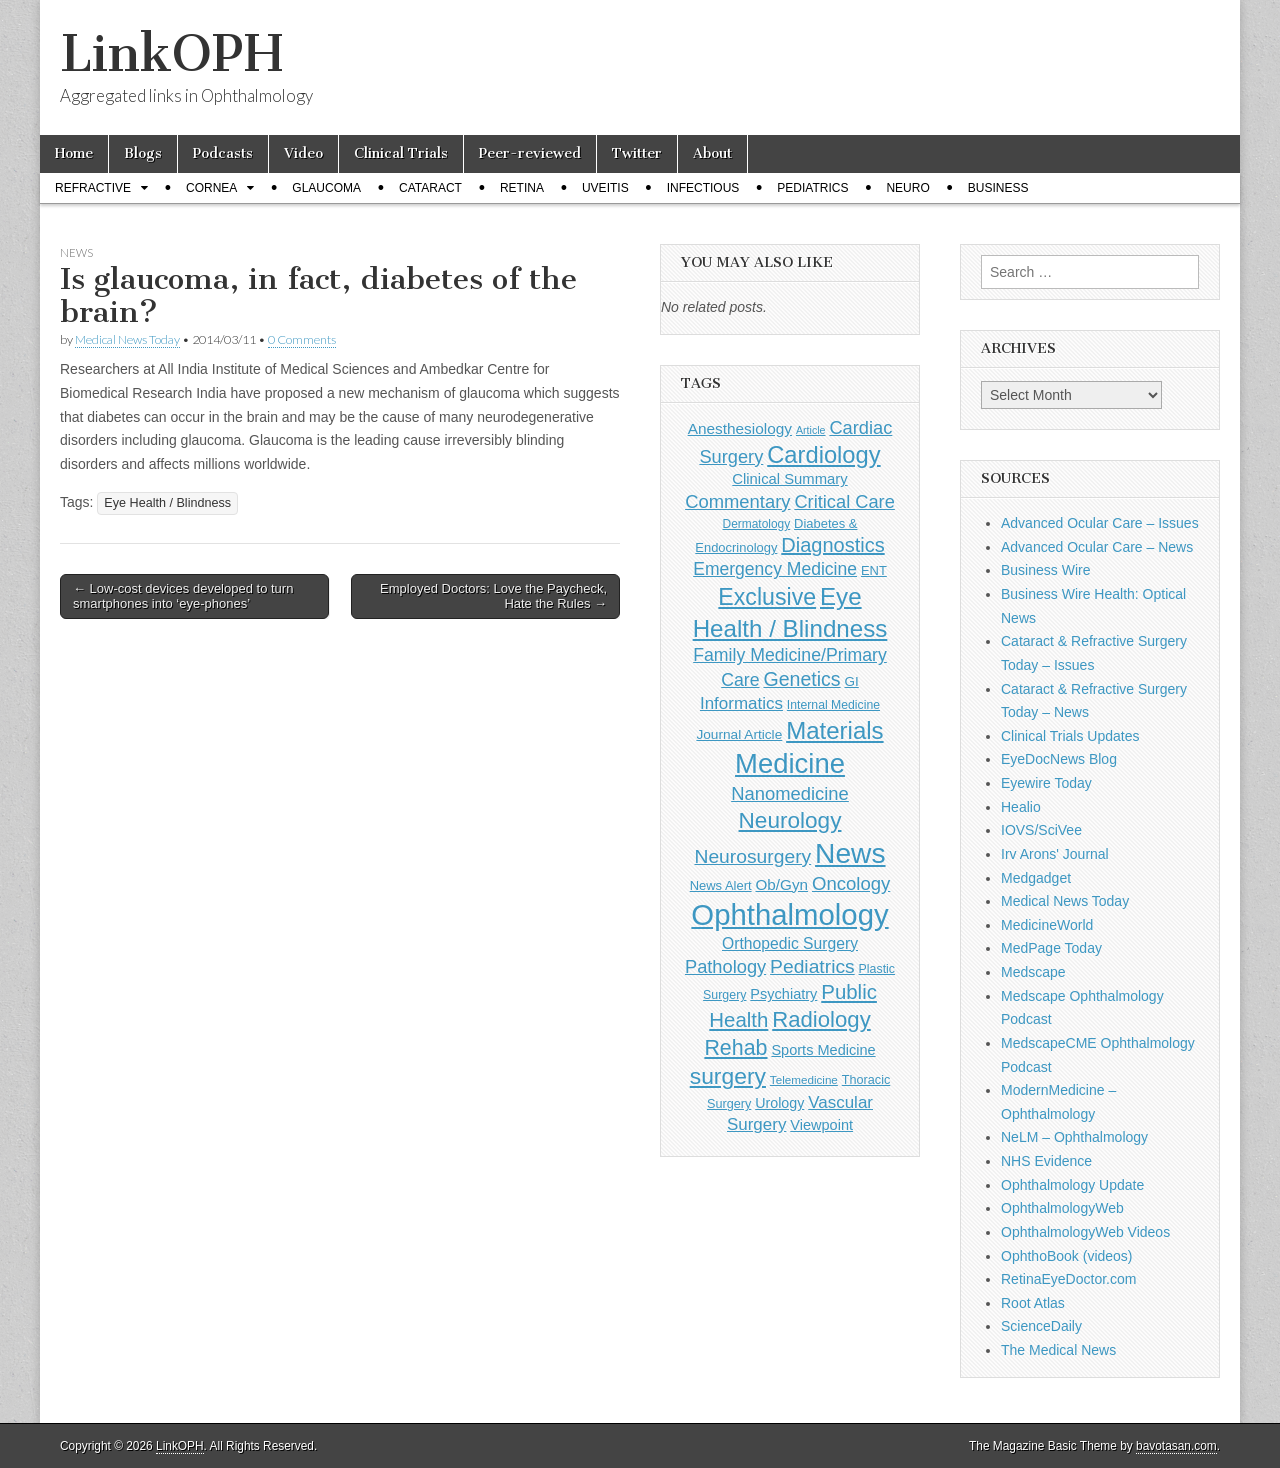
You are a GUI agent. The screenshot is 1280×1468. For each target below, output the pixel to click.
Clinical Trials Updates (1070, 736)
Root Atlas (1033, 1303)
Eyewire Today (1046, 783)
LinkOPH (171, 53)
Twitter (637, 153)
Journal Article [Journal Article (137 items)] (739, 734)
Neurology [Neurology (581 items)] (790, 820)
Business (998, 188)
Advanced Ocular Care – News (1097, 547)
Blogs (143, 153)
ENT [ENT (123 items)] (874, 570)
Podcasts (223, 153)
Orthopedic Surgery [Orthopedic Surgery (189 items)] (790, 943)
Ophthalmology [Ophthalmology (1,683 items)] (789, 914)
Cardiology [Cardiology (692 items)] (823, 455)
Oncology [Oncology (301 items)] (851, 883)
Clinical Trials (401, 153)
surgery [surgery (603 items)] (728, 1076)
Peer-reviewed (530, 153)
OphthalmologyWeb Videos (1085, 1232)
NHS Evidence (1046, 1161)
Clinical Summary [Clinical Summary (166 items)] (789, 479)
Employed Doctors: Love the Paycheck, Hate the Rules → (493, 596)
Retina (522, 188)
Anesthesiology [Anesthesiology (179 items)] (740, 428)
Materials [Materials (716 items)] (834, 730)
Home (74, 153)
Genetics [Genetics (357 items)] (801, 679)
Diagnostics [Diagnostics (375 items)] (832, 545)
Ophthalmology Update (1072, 1185)
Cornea (211, 188)
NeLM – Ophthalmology (1074, 1137)
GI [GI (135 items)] (851, 681)
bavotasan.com (1176, 1446)
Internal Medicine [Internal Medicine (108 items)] (833, 705)
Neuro (907, 188)
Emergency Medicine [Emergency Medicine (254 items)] (775, 569)
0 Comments (302, 339)
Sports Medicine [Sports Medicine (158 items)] (823, 1050)
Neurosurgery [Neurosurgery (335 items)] (752, 856)
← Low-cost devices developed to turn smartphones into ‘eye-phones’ (183, 596)
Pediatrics (812, 188)
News (76, 252)
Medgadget (1036, 878)
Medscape (1033, 972)
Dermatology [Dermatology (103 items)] (757, 524)
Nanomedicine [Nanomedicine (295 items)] (790, 793)
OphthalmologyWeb (1062, 1208)
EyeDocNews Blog (1059, 759)
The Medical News (1058, 1350)
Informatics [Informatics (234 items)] (741, 703)
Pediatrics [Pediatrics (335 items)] (812, 966)
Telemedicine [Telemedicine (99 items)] (804, 1079)
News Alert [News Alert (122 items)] (721, 885)
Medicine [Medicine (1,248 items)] (790, 763)
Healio (1021, 807)
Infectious (703, 188)
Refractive (93, 188)
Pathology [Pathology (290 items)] (725, 966)
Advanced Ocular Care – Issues (1100, 523)
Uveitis (605, 188)
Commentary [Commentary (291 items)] (737, 501)
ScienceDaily (1041, 1326)
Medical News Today (127, 339)
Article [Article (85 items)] (811, 430)
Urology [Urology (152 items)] (779, 1103)
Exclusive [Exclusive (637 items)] (767, 597)
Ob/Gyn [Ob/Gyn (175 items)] (782, 884)
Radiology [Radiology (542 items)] (821, 1019)
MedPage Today (1051, 948)
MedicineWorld (1047, 925)
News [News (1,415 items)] (850, 853)
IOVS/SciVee (1041, 830)
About (712, 153)
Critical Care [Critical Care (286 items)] (844, 501)
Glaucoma (326, 188)
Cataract (430, 188)
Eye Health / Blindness (167, 503)
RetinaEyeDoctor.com (1068, 1279)
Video (303, 153)
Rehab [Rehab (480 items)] (735, 1048)
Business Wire (1045, 570)
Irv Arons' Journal (1055, 854)
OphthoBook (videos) (1067, 1256)
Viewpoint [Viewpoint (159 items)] (821, 1125)
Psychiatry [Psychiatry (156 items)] (783, 994)
